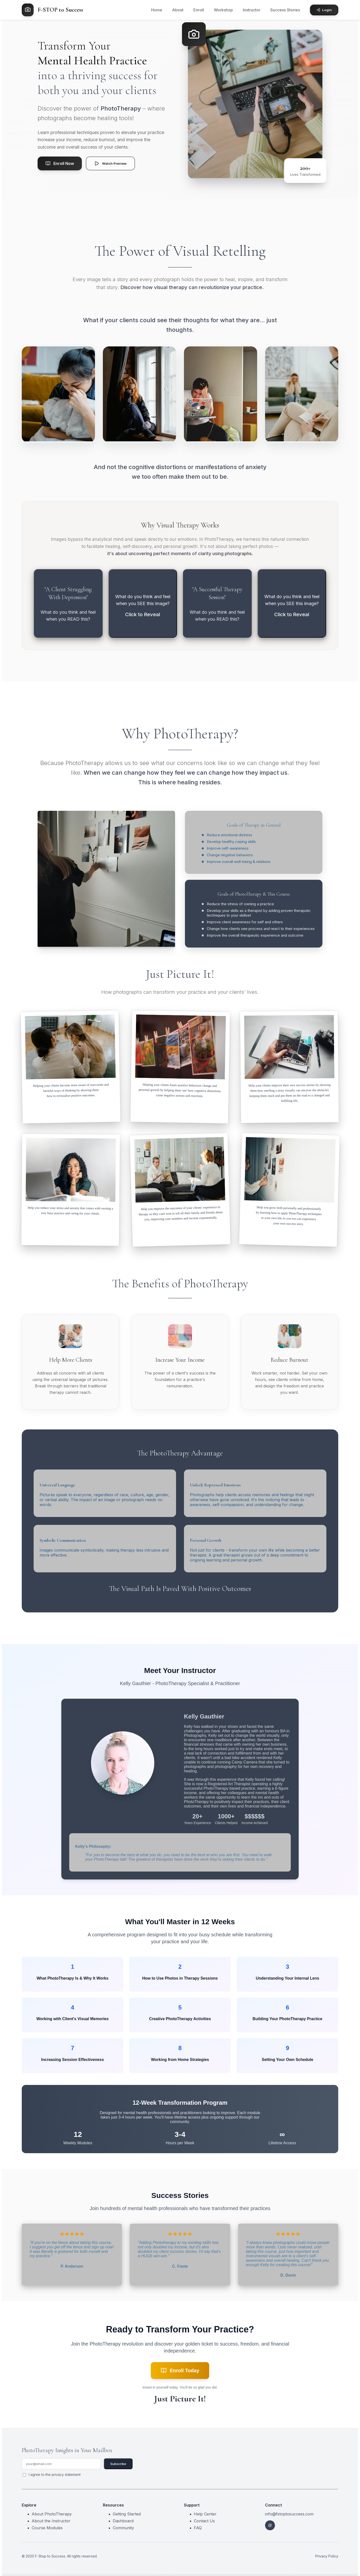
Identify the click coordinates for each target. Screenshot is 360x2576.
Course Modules (47, 2527)
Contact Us (204, 2520)
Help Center (205, 2513)
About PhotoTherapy (52, 2513)
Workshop (223, 9)
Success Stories (285, 9)
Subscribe (118, 2464)
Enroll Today (180, 2370)
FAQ (198, 2527)
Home (156, 9)
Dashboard (123, 2520)
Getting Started (127, 2513)
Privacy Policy (326, 2556)
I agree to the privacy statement (55, 2474)
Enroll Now (59, 163)
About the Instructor (51, 2520)
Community (123, 2527)
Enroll (198, 9)
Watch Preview (110, 163)
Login (324, 10)
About (177, 9)
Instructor (251, 9)
